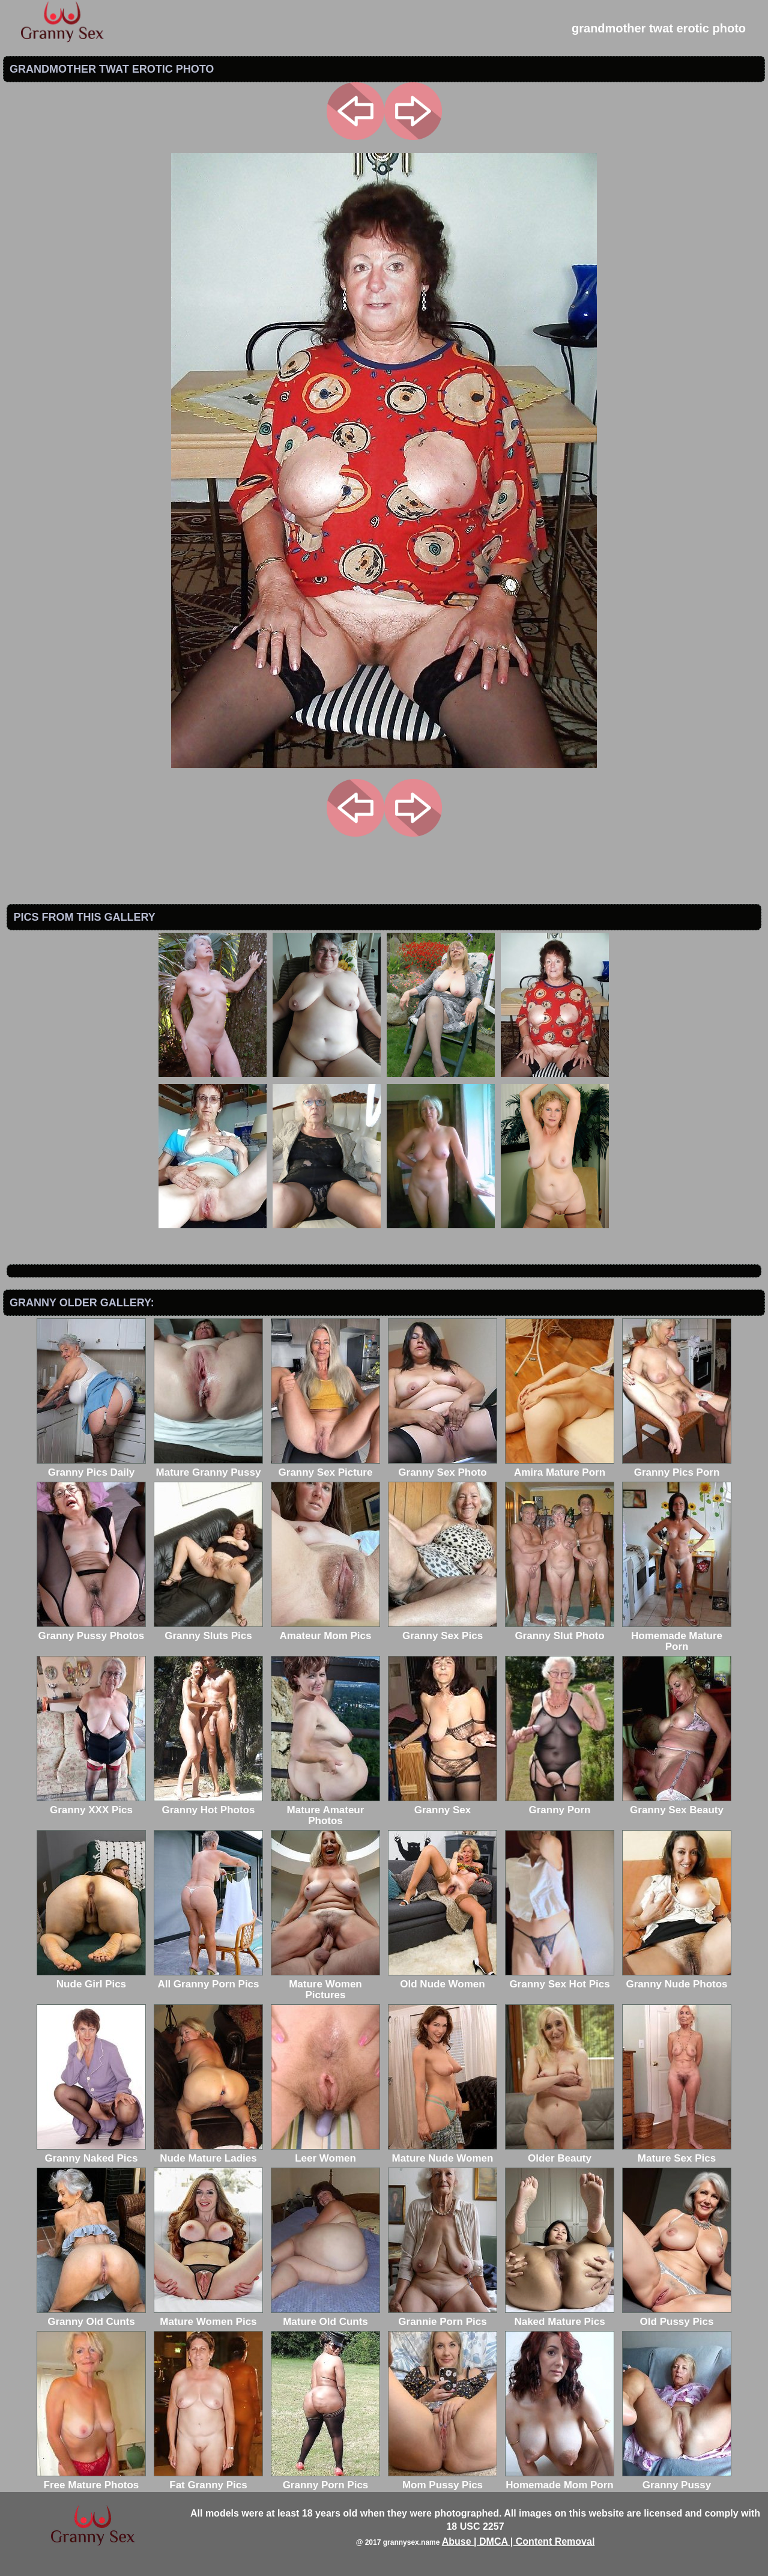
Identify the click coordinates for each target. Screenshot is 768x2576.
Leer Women (325, 2153)
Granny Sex (442, 1804)
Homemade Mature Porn (676, 1635)
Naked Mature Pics (559, 2316)
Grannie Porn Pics (442, 2316)
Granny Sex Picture (325, 1467)
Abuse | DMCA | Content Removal (518, 2541)
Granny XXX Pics (91, 1804)
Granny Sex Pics (442, 1630)
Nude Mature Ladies (208, 2153)
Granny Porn (559, 1804)
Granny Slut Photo (559, 1630)
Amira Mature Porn (559, 1467)
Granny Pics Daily (91, 1467)
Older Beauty (559, 2153)
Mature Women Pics (208, 2316)
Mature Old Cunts (325, 2316)
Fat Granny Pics (208, 2479)
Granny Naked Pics (91, 2153)
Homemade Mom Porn (559, 2479)
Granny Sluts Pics (208, 1630)
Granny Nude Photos (676, 1979)
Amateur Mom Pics (325, 1630)
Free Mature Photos (91, 2479)
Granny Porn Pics (325, 2479)
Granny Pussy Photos (91, 1630)
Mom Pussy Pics (442, 2479)
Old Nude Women (442, 1979)
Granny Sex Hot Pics (559, 1979)
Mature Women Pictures (325, 1984)
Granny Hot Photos (208, 1804)
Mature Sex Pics (676, 2153)
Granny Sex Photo (442, 1467)
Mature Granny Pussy (208, 1467)
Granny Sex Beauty (676, 1804)
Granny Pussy (676, 2479)
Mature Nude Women (442, 2153)
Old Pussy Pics (676, 2316)
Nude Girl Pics (91, 1979)
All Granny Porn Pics (208, 1979)
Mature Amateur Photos (325, 1809)
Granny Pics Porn (676, 1467)
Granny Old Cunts (91, 2316)
